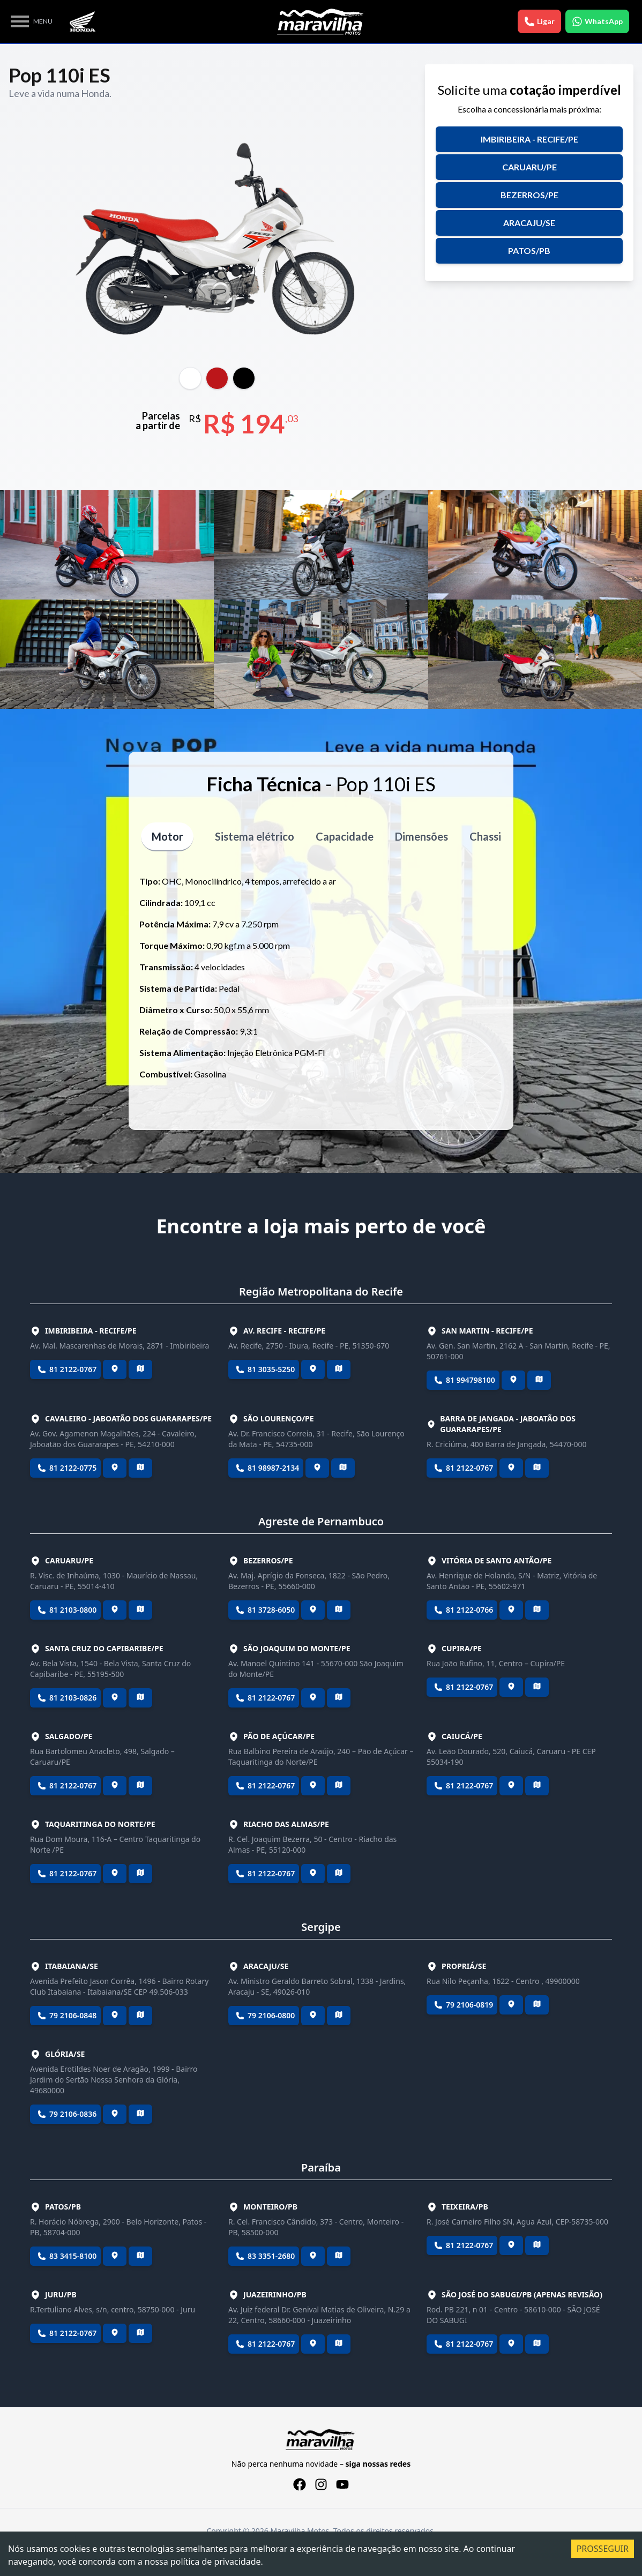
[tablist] (190, 378)
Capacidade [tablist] (345, 836)
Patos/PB (529, 250)
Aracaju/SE (529, 223)
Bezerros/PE (529, 195)
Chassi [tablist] (486, 836)
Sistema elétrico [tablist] (255, 836)
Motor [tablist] (167, 836)
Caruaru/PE (529, 167)
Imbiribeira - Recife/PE (529, 139)
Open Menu (20, 21)
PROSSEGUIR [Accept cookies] (603, 2549)
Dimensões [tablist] (422, 836)
